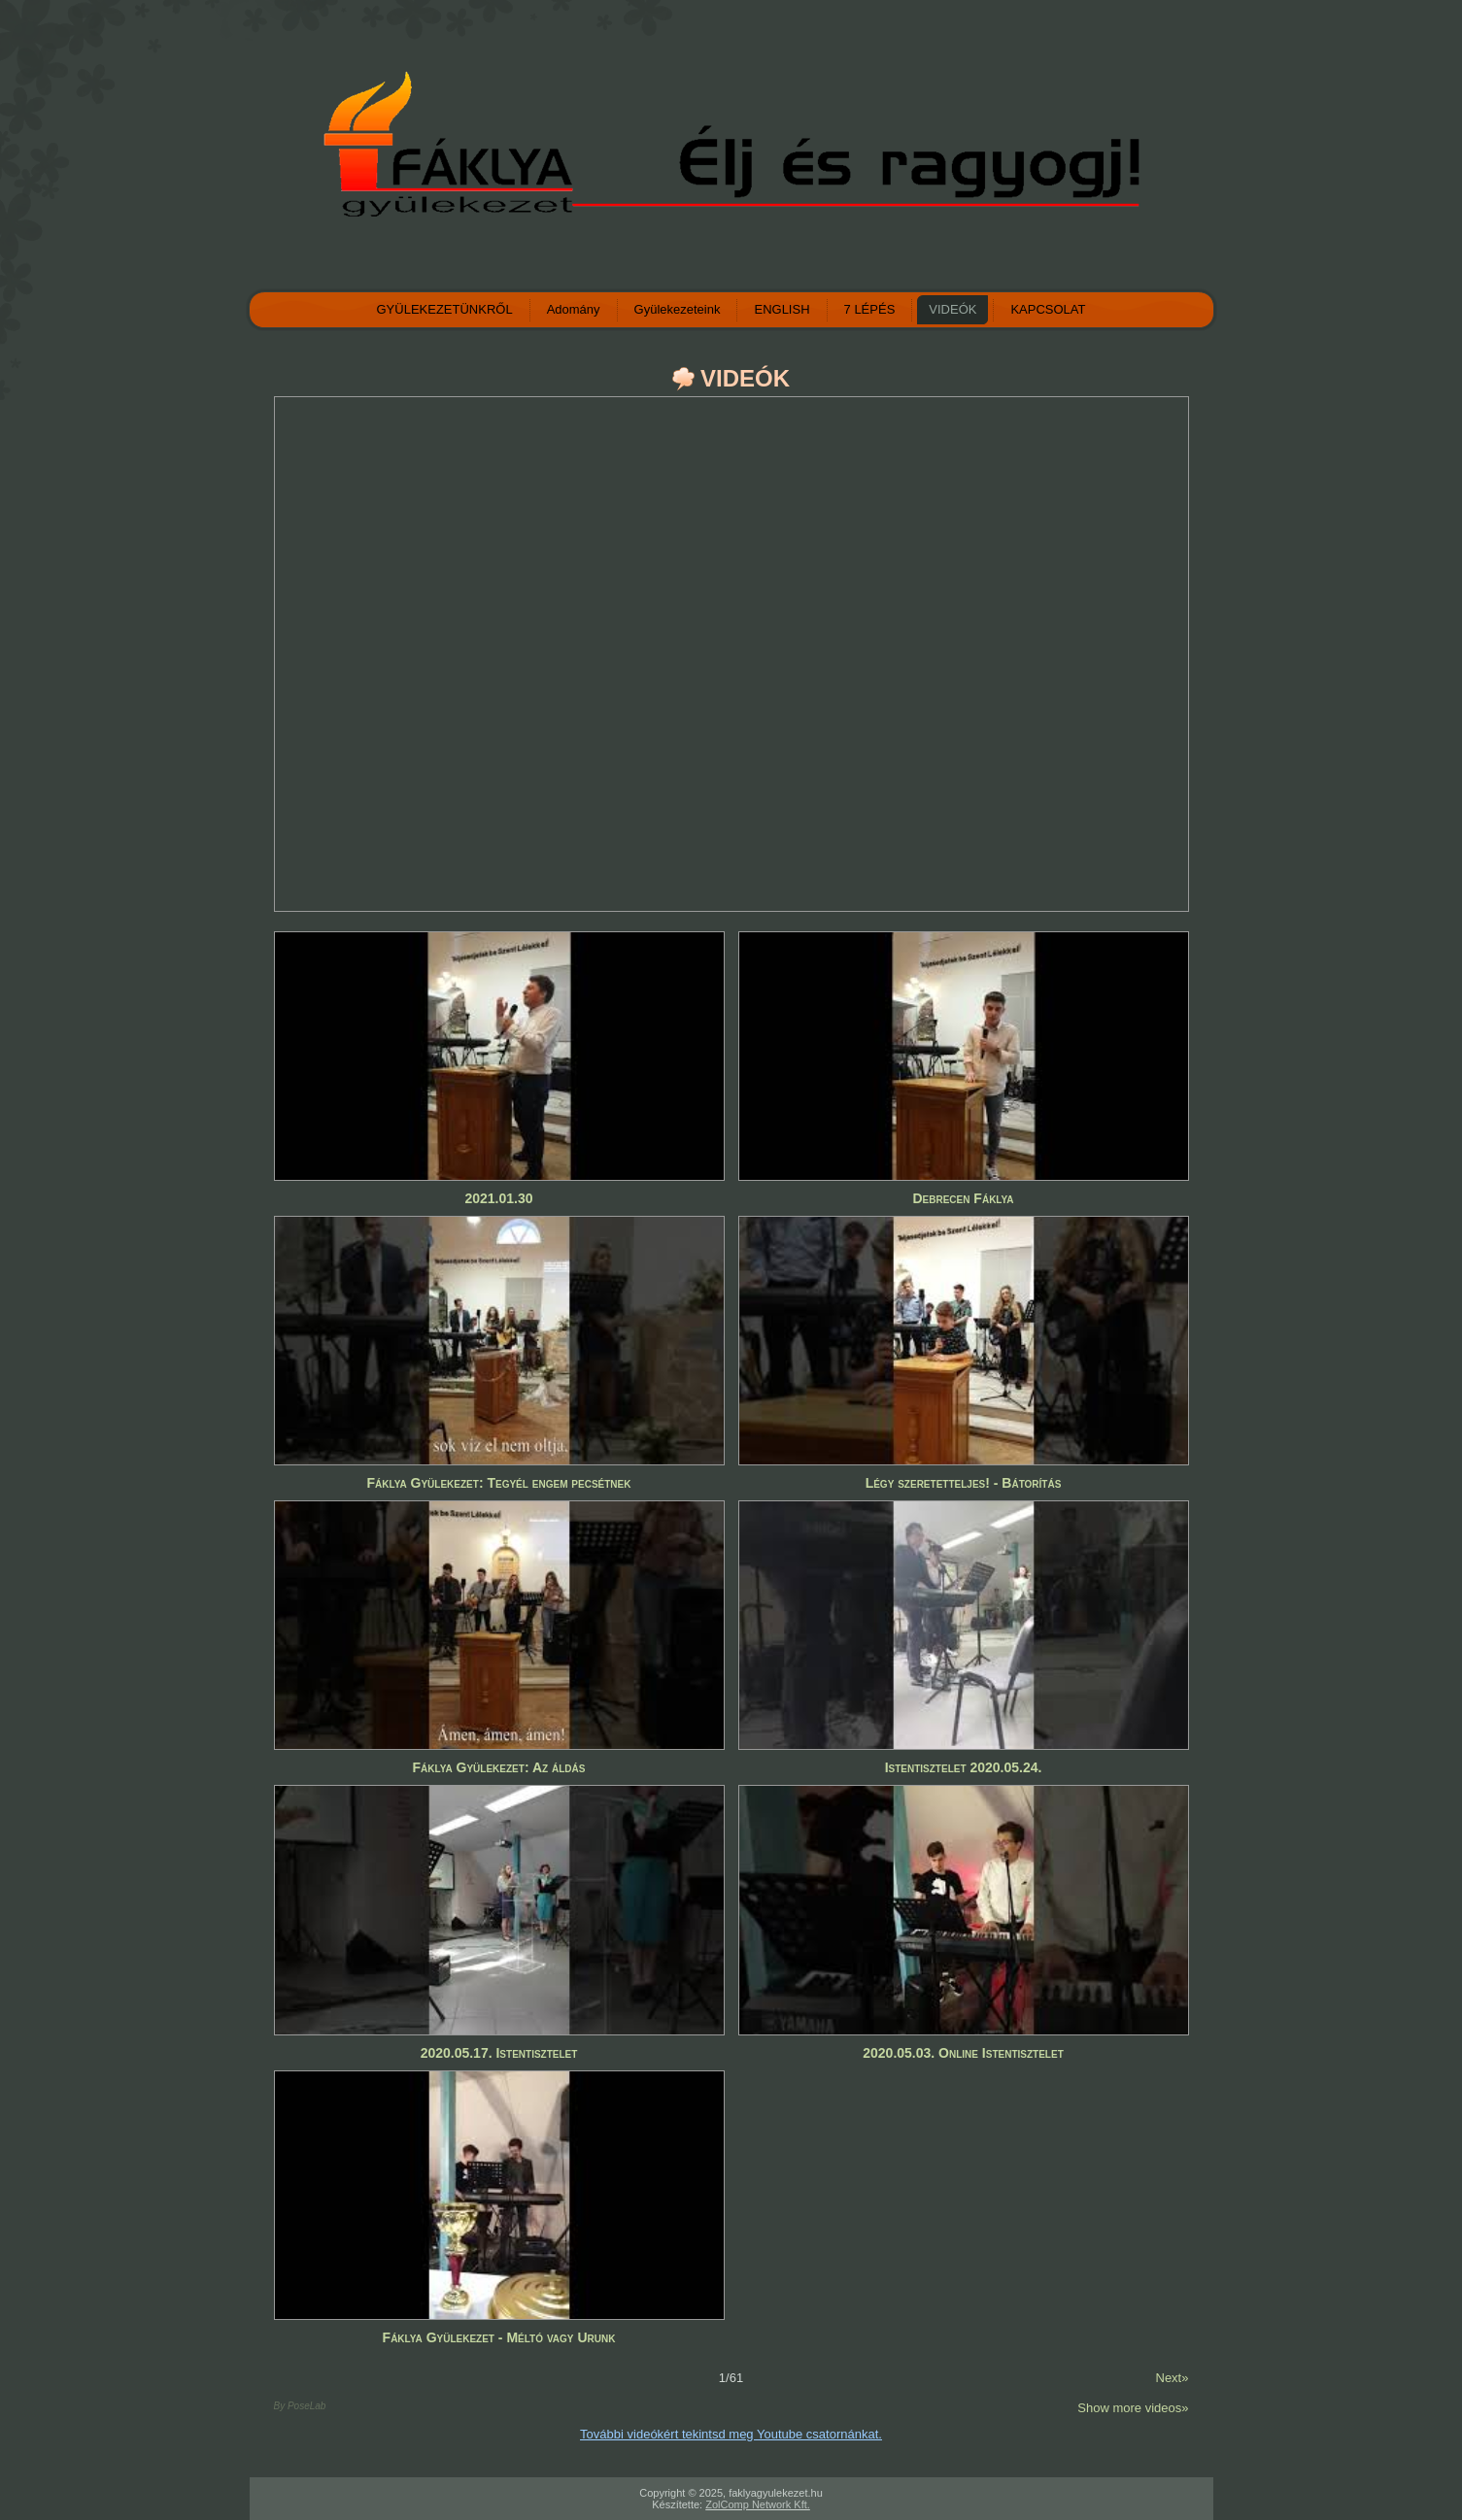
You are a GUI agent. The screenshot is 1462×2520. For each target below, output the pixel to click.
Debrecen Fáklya (962, 1198)
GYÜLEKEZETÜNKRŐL (445, 309)
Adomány (573, 309)
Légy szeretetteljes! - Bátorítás (964, 1483)
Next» (1172, 2377)
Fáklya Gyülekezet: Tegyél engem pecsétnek (499, 1483)
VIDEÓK (952, 309)
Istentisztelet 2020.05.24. (963, 1767)
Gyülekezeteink (677, 309)
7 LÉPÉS (870, 309)
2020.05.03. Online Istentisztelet (963, 2053)
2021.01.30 (498, 1198)
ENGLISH (781, 309)
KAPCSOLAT (1047, 309)
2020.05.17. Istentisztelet (499, 2053)
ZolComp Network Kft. (757, 2504)
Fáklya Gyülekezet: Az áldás (499, 1767)
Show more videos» (1132, 2408)
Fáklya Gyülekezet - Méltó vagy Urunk (499, 2337)
